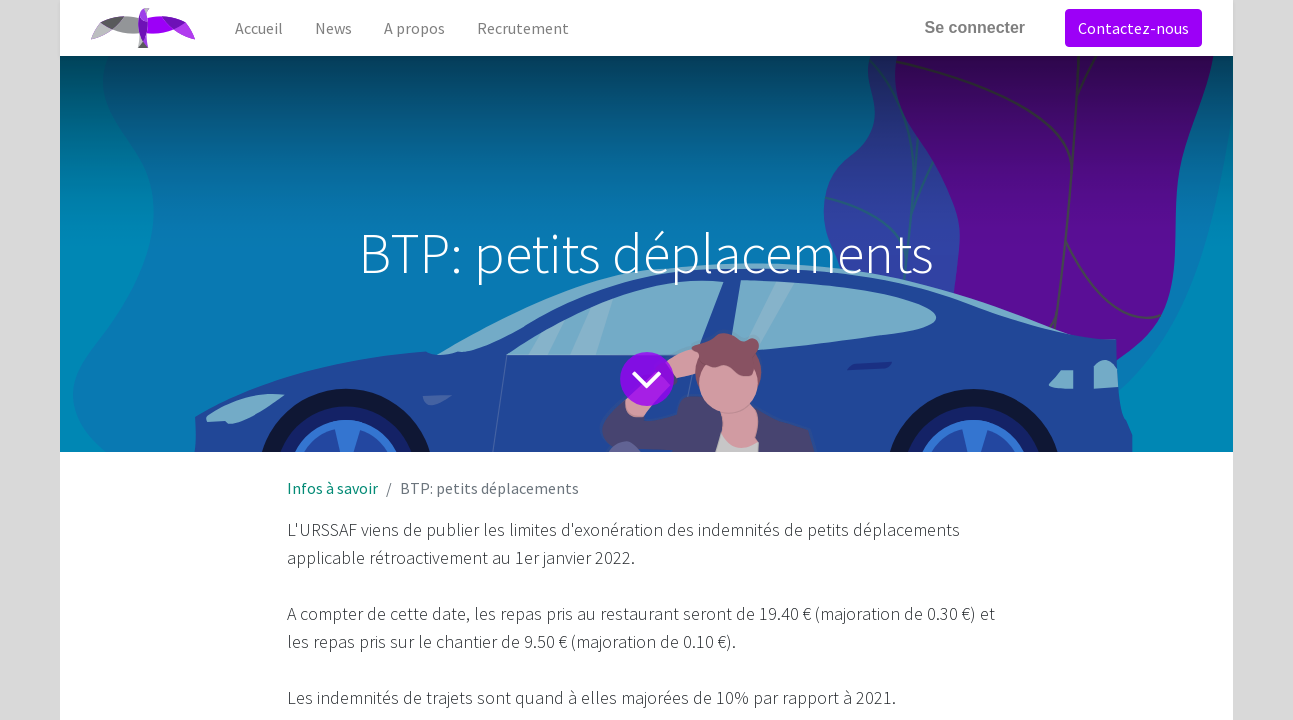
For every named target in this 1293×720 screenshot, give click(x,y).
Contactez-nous (1133, 28)
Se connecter (975, 27)
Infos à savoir (332, 488)
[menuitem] (259, 28)
